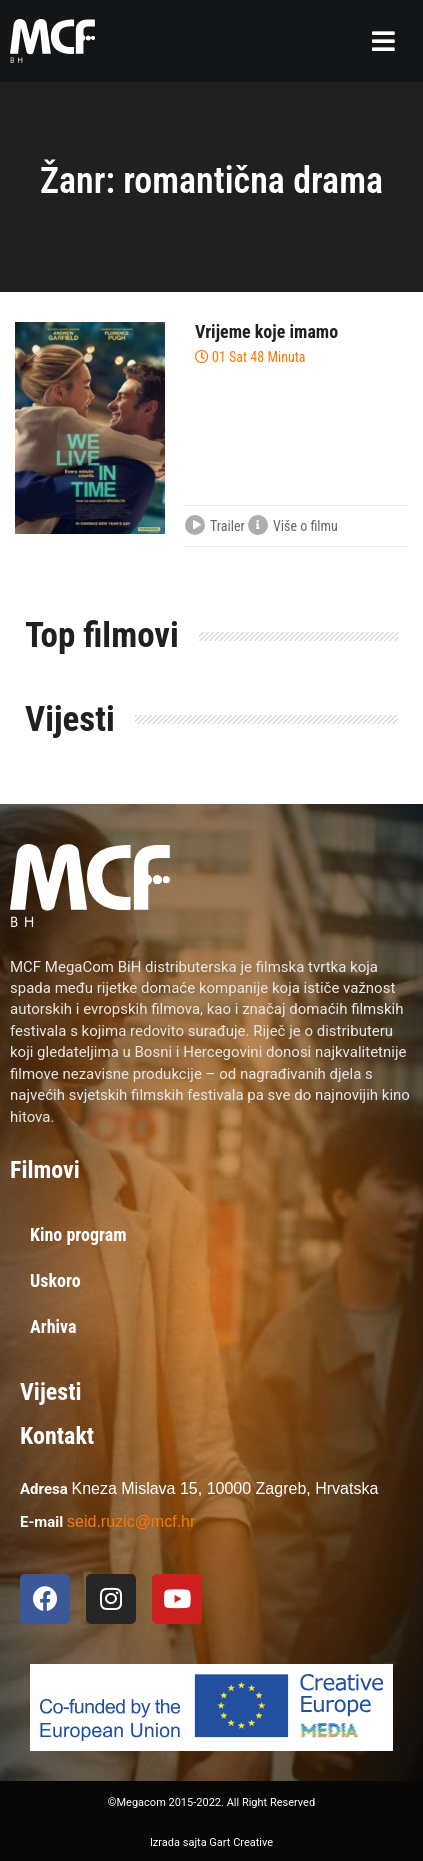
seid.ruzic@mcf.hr (131, 1521)
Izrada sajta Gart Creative (211, 1842)
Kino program (78, 1234)
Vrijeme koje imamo (266, 331)
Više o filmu (293, 527)
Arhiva (53, 1326)
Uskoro (55, 1280)
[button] (383, 41)
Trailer (215, 527)
